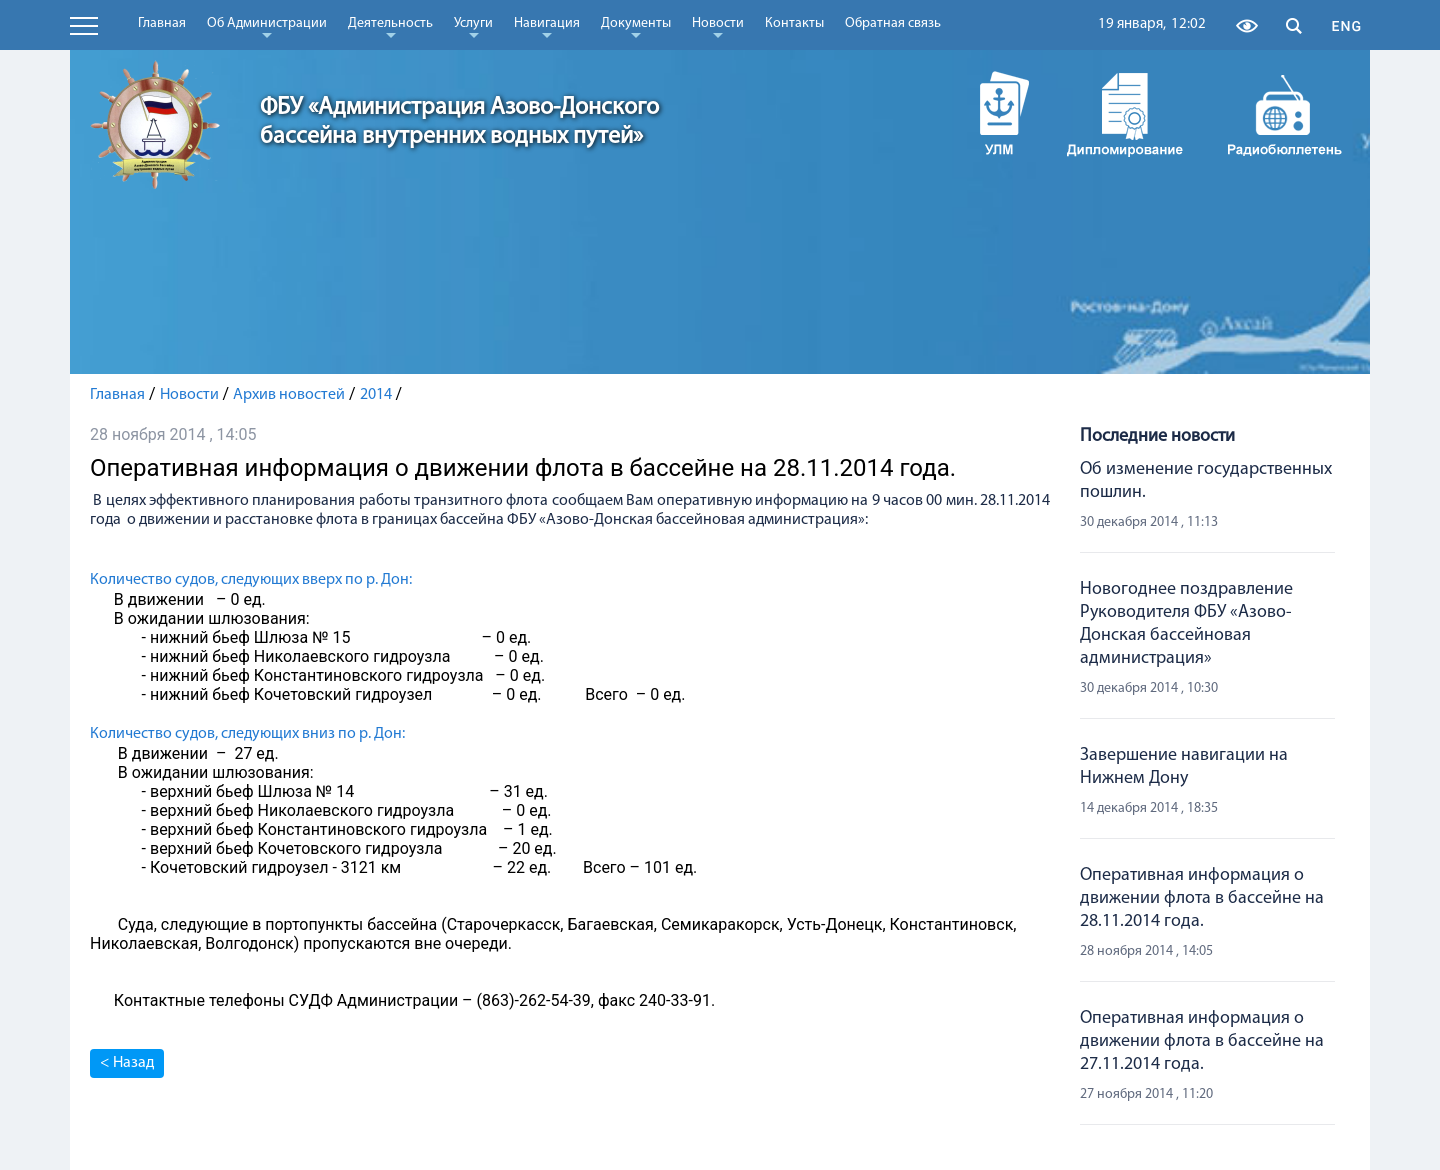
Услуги (473, 27)
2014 (376, 395)
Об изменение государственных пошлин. (1206, 481)
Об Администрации (267, 27)
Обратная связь (893, 23)
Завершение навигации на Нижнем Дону (1184, 767)
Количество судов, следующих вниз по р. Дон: (247, 734)
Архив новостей (289, 395)
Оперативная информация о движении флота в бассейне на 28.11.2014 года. (1202, 898)
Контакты (794, 23)
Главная (162, 23)
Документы (636, 27)
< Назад (127, 1063)
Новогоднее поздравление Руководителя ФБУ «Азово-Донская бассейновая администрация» (1186, 624)
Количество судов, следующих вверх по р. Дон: (251, 580)
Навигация (547, 27)
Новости (718, 27)
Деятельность (390, 27)
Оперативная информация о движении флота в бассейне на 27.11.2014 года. (1202, 1041)
